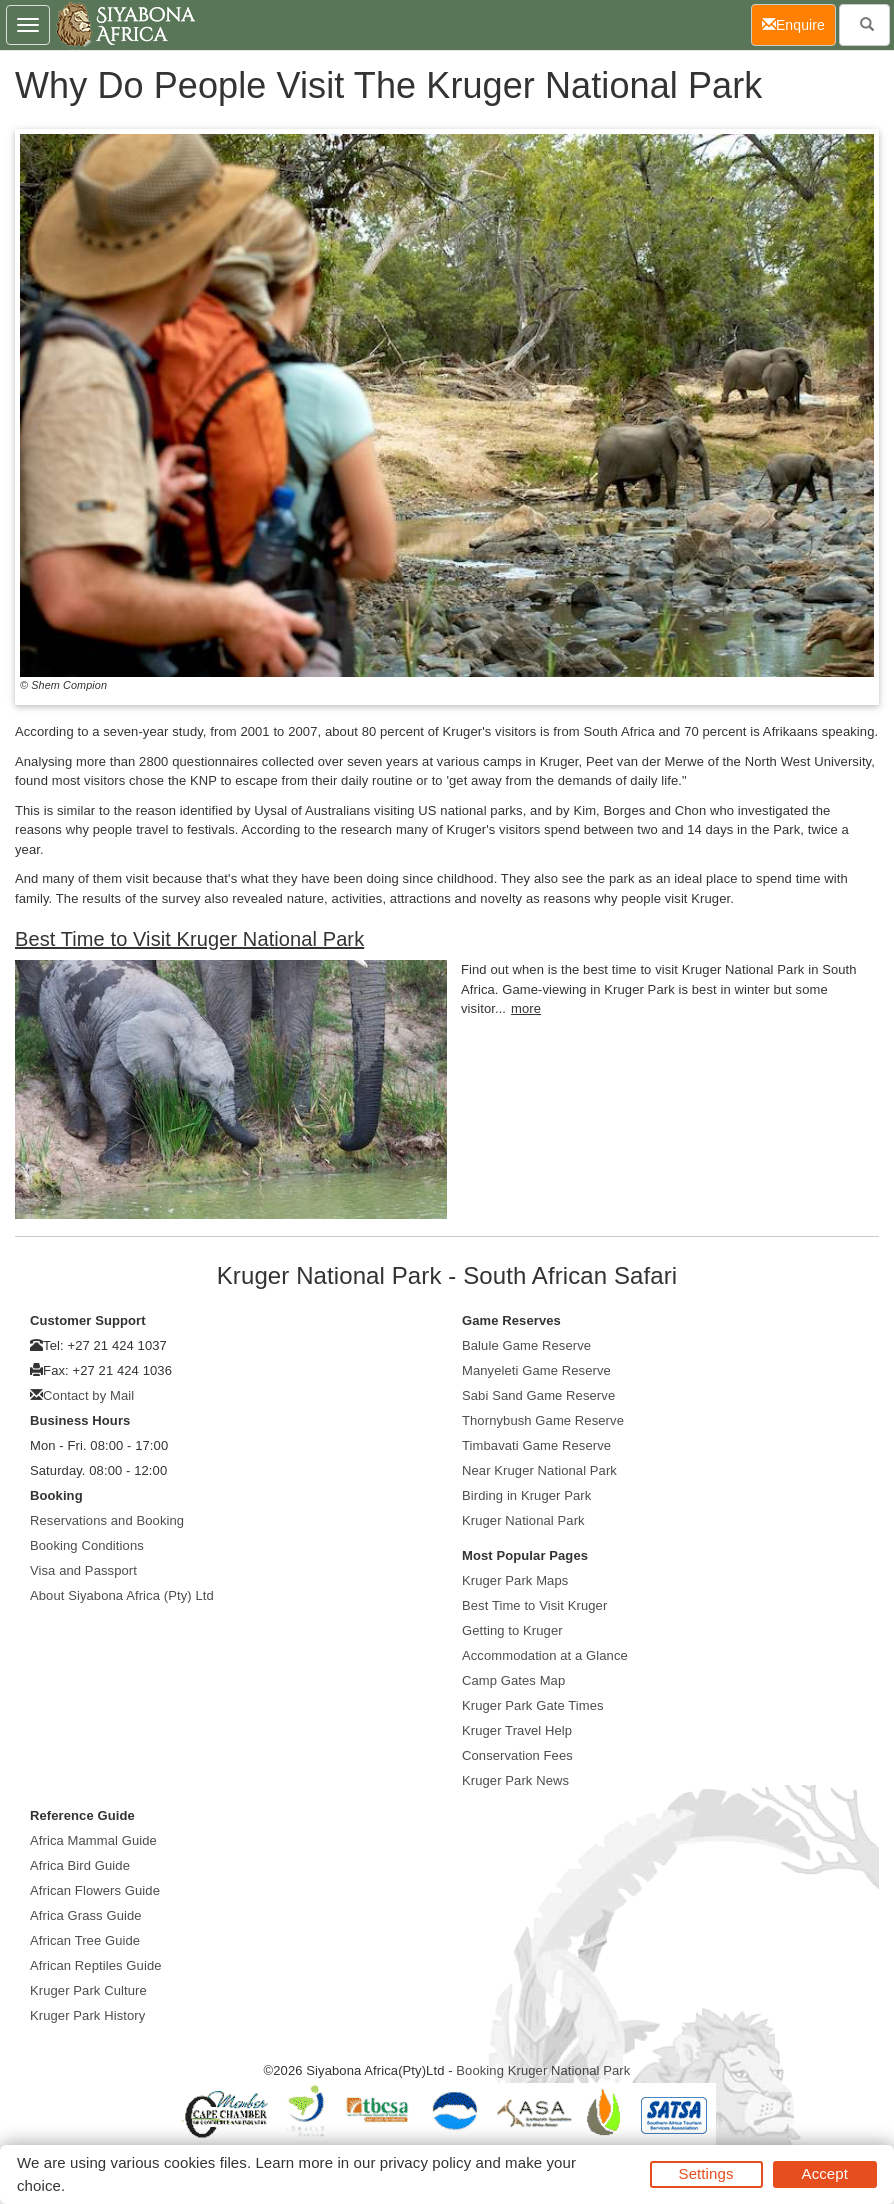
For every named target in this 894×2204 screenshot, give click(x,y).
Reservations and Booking (107, 1520)
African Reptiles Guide (96, 1965)
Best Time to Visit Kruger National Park (189, 939)
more (526, 1008)
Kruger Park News (515, 1780)
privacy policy (425, 2162)
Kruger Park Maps (515, 1580)
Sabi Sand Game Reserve (538, 1395)
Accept (825, 2173)
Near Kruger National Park (539, 1470)
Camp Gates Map (513, 1680)
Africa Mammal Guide (93, 1840)
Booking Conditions (87, 1545)
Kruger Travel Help (517, 1730)
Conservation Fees (517, 1755)
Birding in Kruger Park (526, 1495)
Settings (706, 2173)
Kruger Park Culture (88, 1990)
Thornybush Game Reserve (543, 1420)
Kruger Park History (87, 2015)
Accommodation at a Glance (545, 1655)
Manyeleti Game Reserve (536, 1370)
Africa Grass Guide (86, 1915)
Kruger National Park (523, 1520)
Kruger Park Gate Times (533, 1705)
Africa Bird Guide (80, 1865)
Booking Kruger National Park (543, 2070)
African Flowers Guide (95, 1890)
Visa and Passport (83, 1570)
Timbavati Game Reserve (536, 1445)
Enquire (799, 23)
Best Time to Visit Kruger (534, 1605)
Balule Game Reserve (526, 1345)
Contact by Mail (88, 1395)
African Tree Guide (85, 1940)
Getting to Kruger (512, 1630)
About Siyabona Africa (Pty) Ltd (122, 1595)
